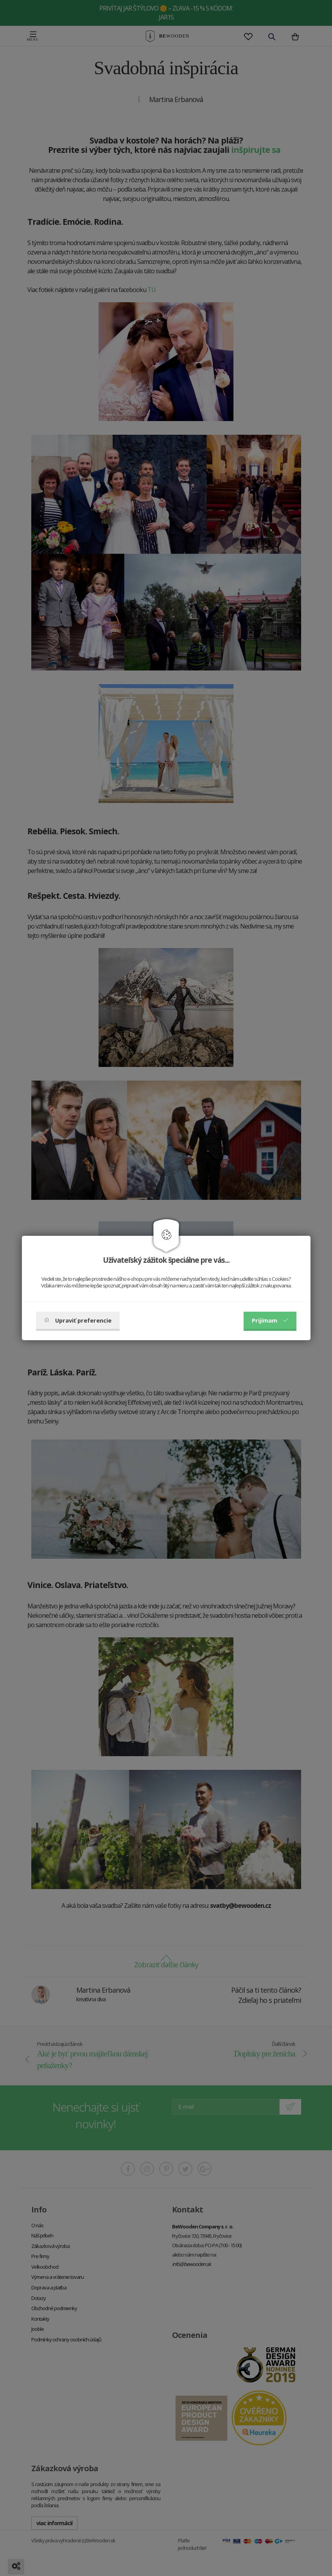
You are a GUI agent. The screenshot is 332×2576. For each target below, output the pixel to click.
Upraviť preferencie (77, 1320)
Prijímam (270, 1320)
